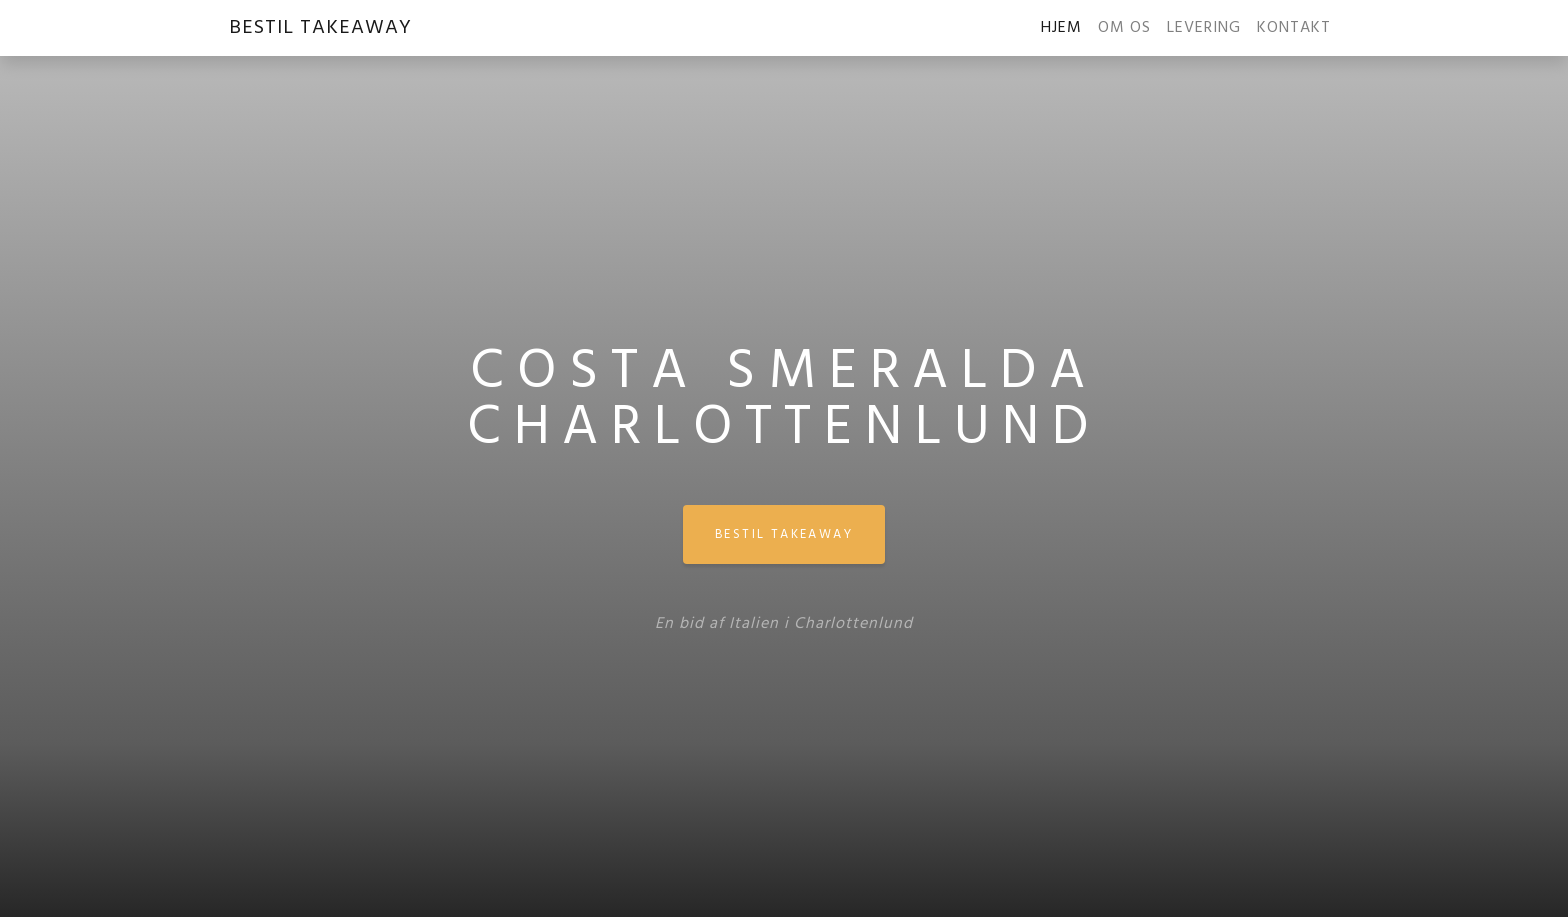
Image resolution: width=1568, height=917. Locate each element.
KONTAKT (1294, 28)
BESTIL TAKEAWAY (320, 28)
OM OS (1124, 28)
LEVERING (1204, 28)
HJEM (1065, 28)
